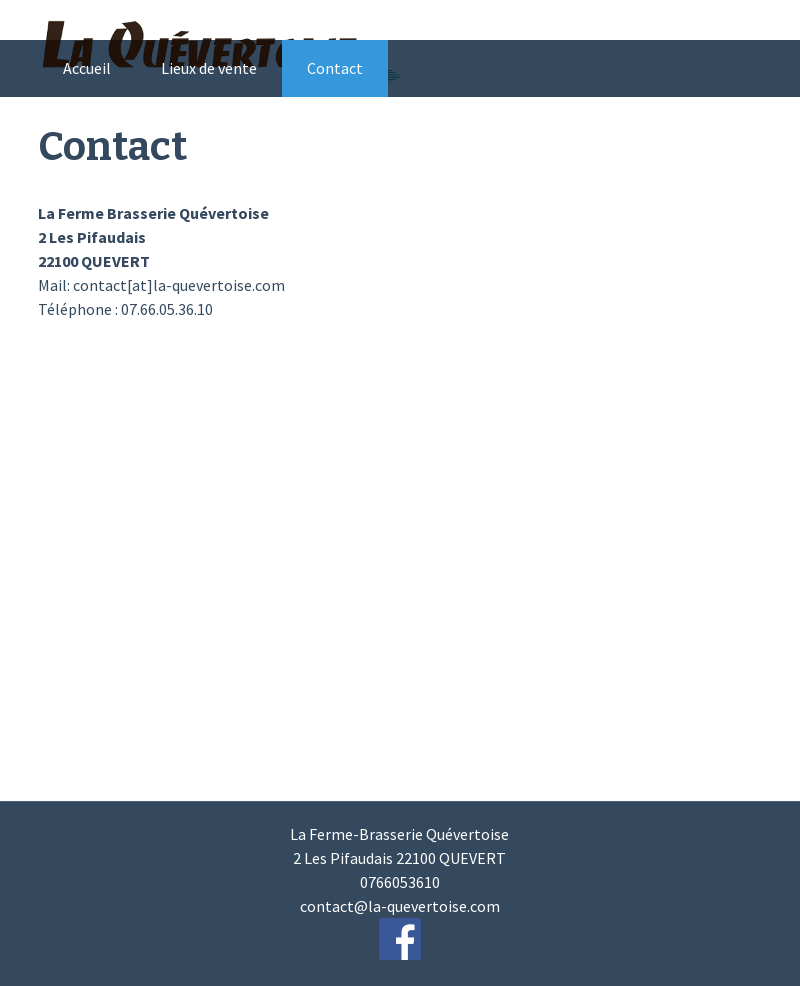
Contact (335, 68)
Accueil (87, 68)
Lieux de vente (209, 68)
